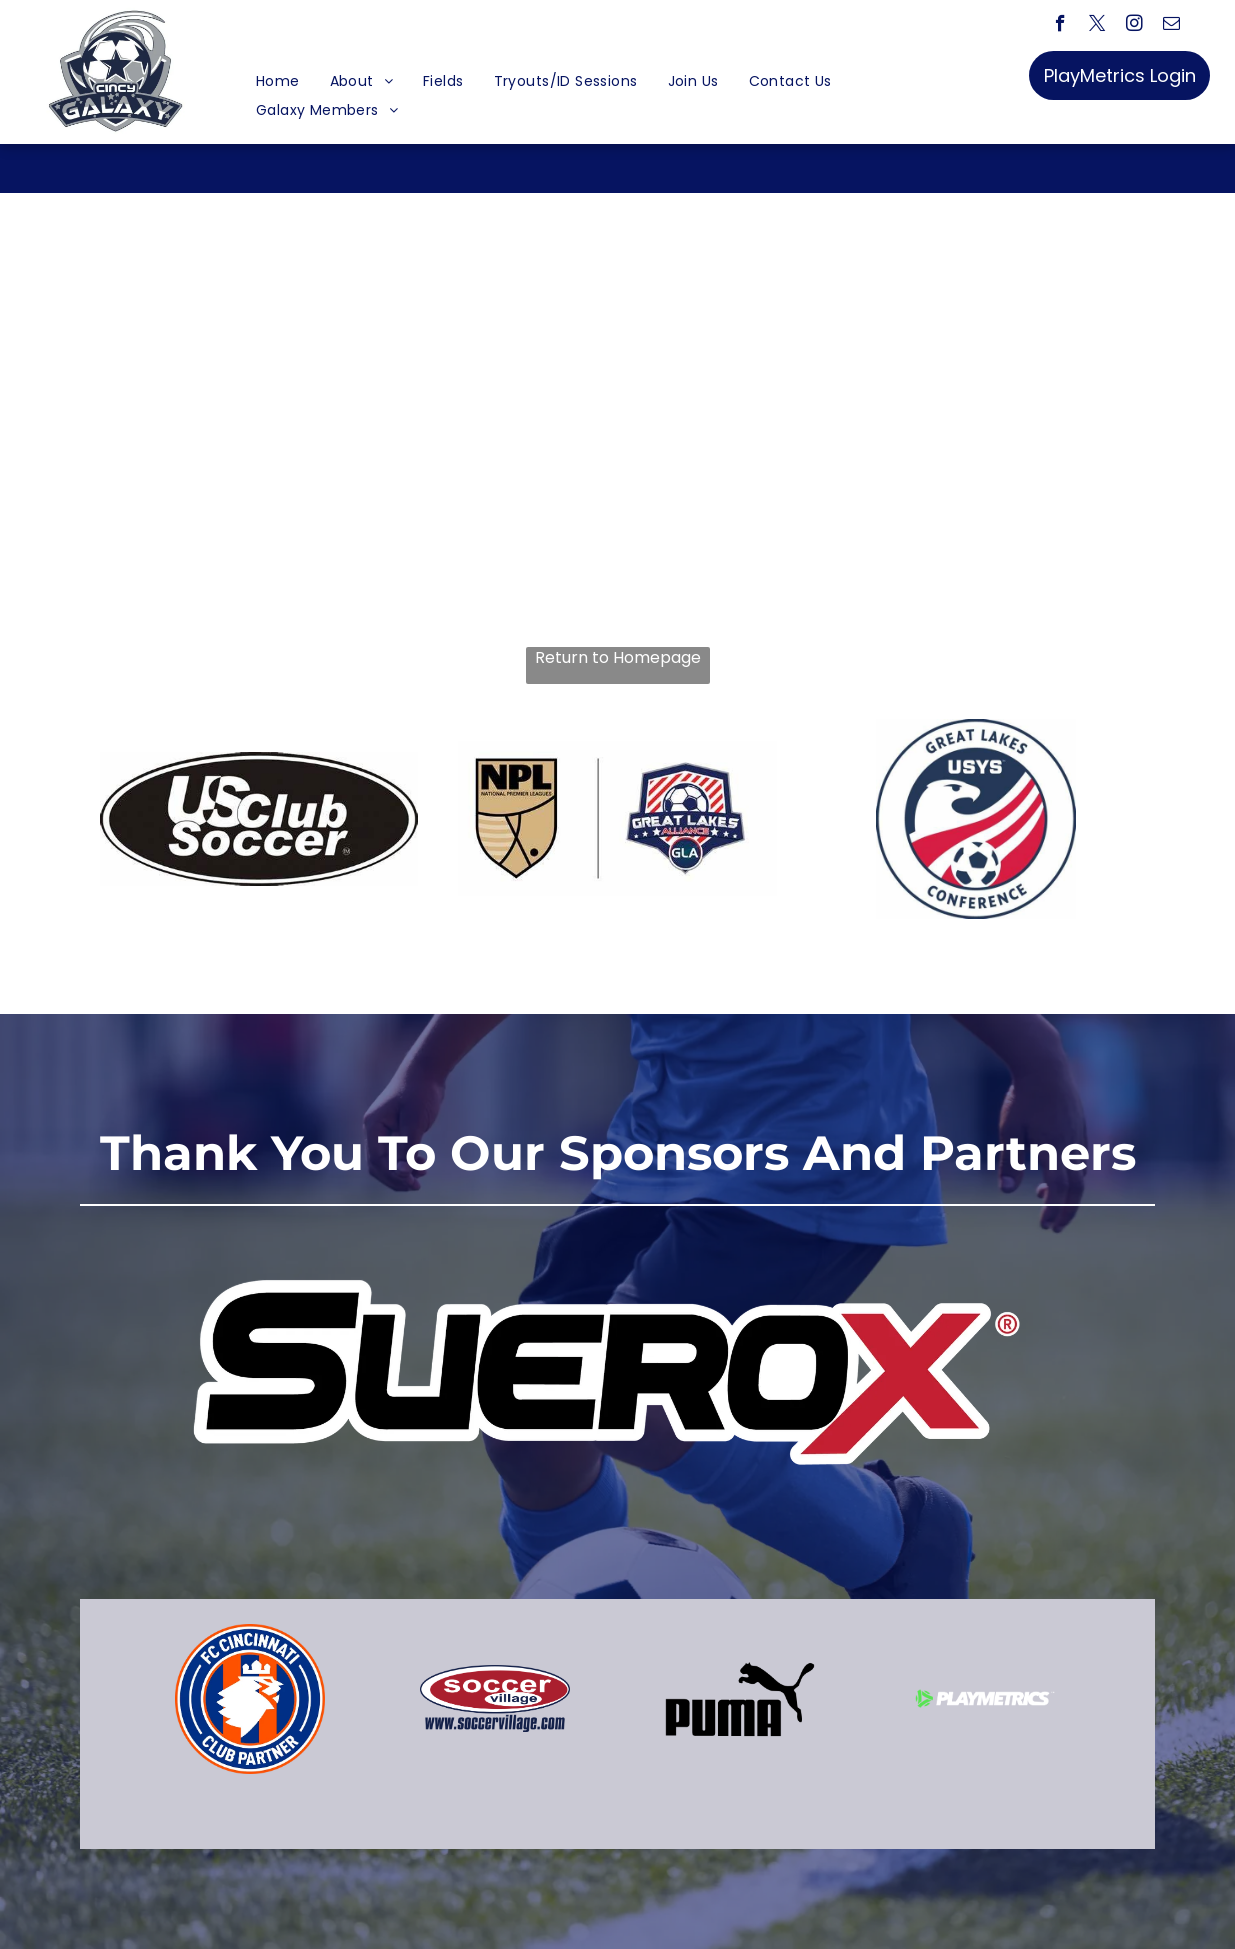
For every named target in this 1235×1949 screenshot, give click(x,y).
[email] (1171, 26)
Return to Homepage (618, 658)
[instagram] (1134, 26)
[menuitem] (278, 81)
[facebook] (1060, 26)
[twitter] (1097, 26)
